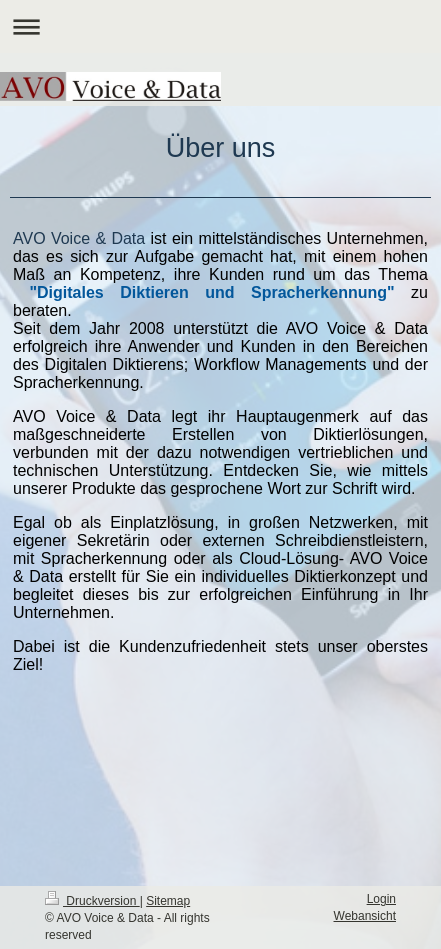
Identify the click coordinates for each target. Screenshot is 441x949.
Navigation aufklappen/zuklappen (220, 26)
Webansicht (365, 916)
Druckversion (92, 901)
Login (381, 899)
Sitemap (168, 901)
